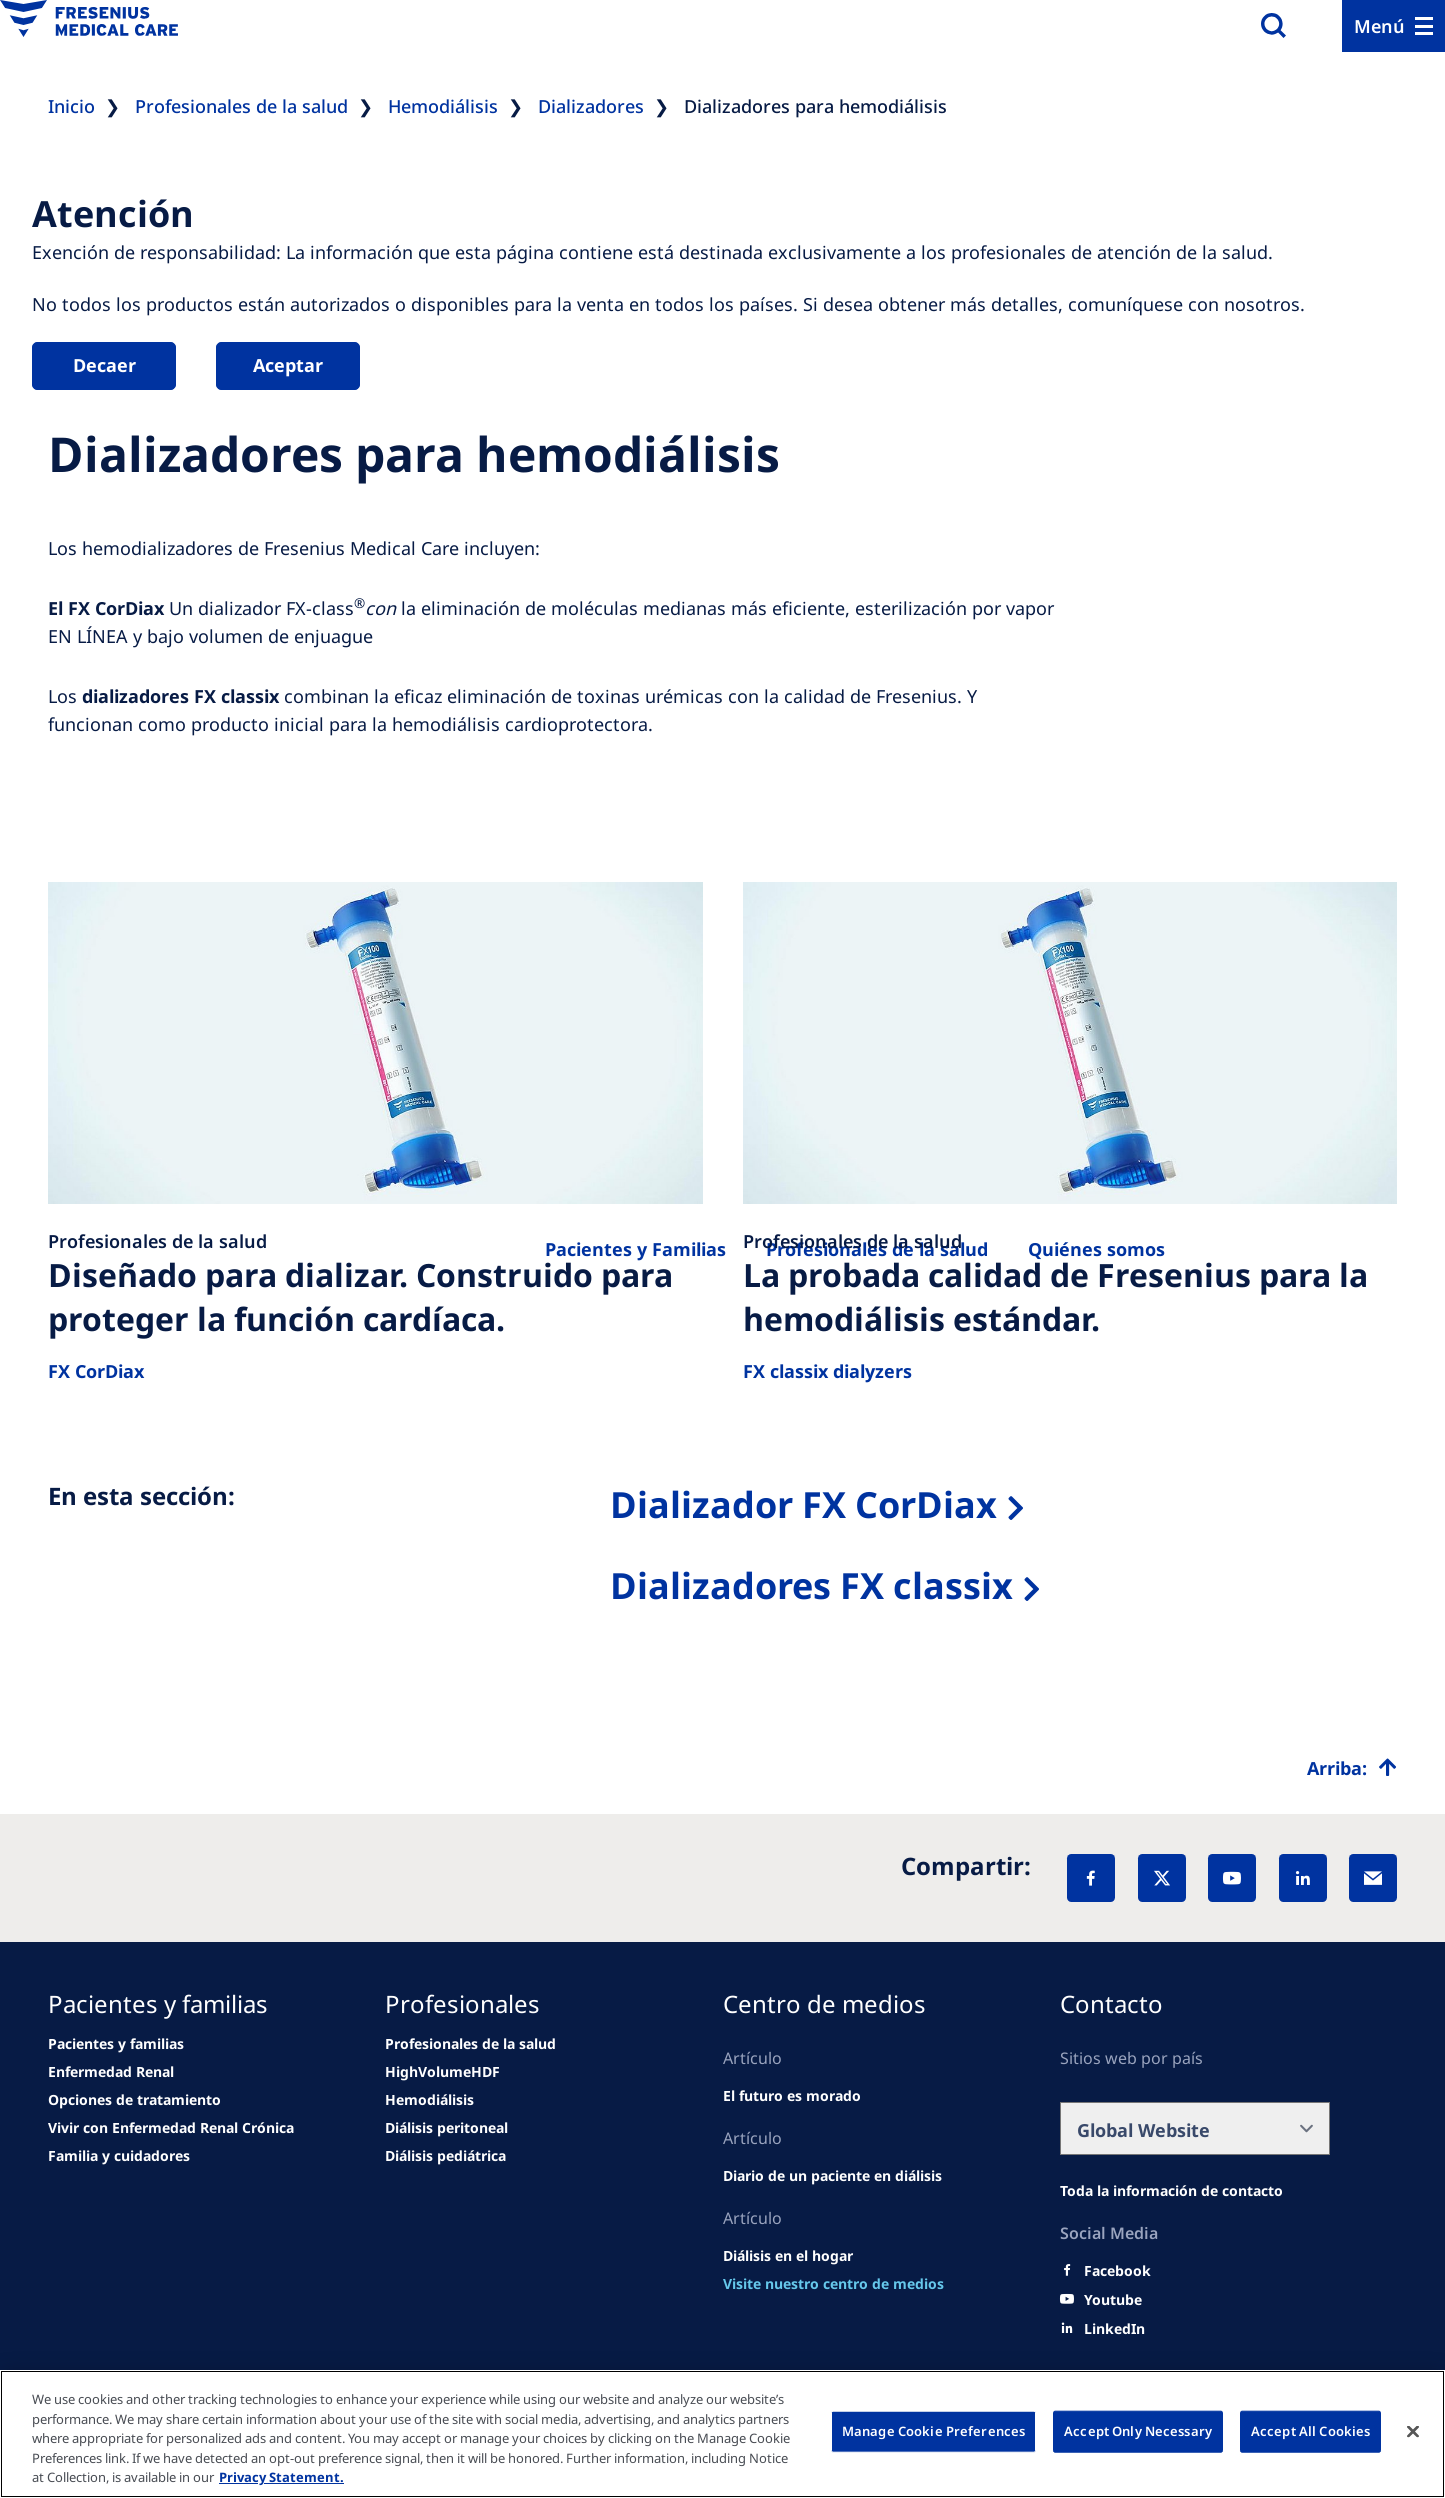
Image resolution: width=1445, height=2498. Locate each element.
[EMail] (1373, 1878)
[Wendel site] (116, 2044)
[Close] (1413, 2432)
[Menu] (1393, 26)
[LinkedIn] (1303, 1878)
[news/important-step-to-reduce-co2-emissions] (111, 2072)
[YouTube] (1232, 1878)
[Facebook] (1091, 1878)
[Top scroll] (1352, 1768)
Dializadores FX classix (811, 1585)
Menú (1379, 26)
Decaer (104, 365)
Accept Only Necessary (1138, 2431)
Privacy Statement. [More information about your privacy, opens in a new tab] (281, 2477)
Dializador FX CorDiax (803, 1504)
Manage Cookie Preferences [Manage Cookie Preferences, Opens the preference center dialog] (933, 2431)
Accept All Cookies (1310, 2431)
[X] (1162, 1878)
